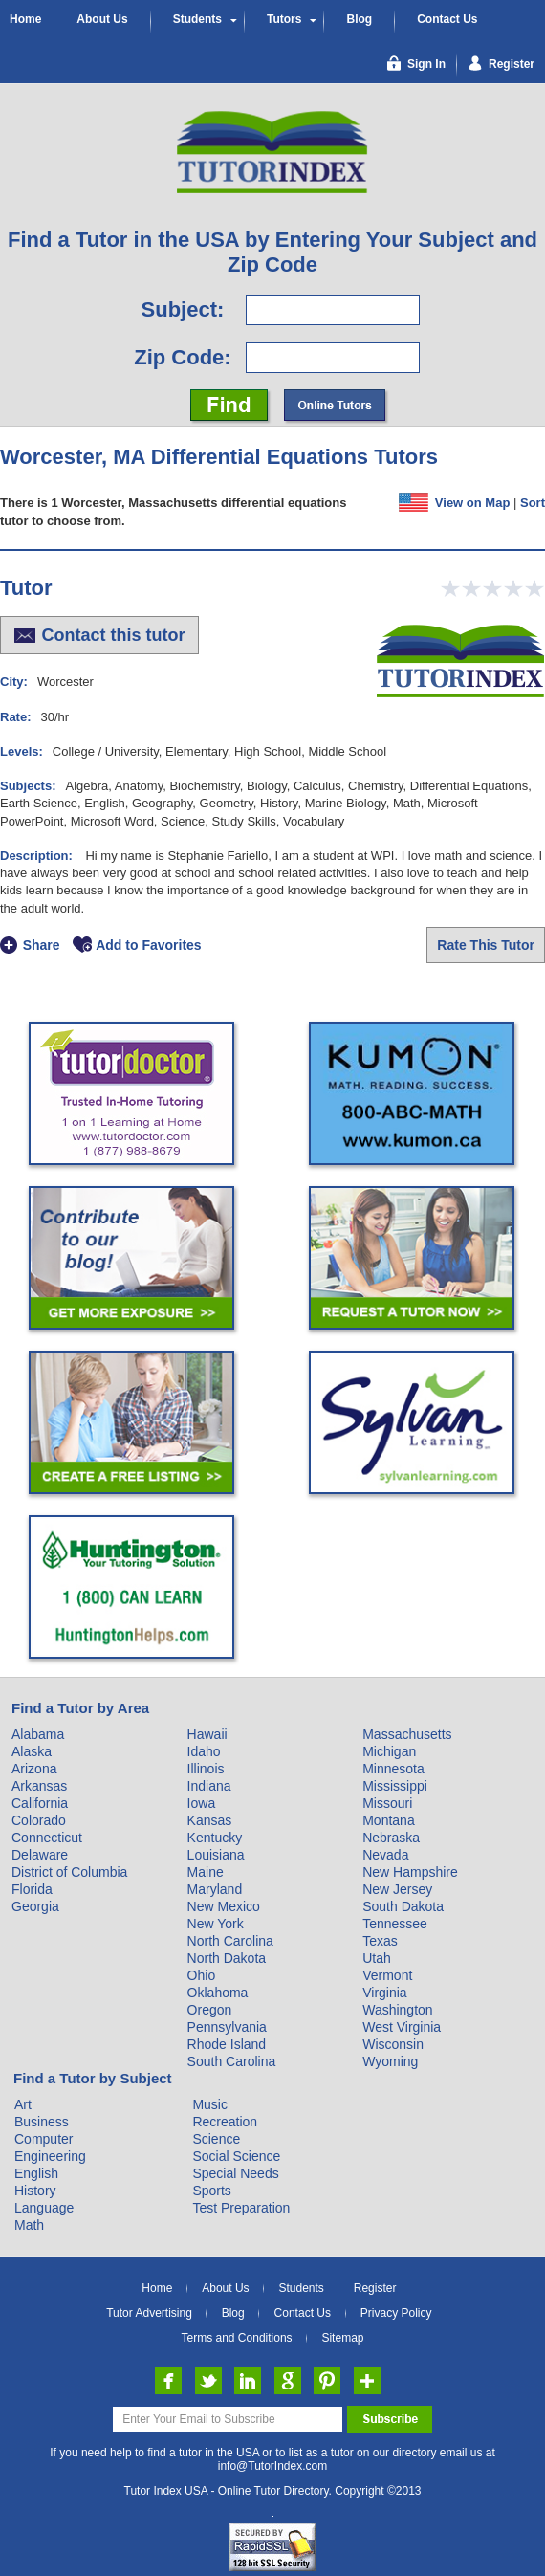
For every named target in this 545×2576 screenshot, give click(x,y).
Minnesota (393, 1768)
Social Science (236, 2156)
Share (41, 945)
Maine (205, 1872)
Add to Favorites (148, 945)
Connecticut (46, 1837)
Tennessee (394, 1923)
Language (44, 2207)
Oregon (209, 2009)
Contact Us (447, 19)
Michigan (389, 1751)
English (36, 2173)
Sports (211, 2190)
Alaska (31, 1751)
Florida (32, 1889)
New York (215, 1923)
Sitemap (342, 2338)
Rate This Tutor (485, 945)
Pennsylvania (227, 2027)
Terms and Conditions (237, 2338)
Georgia (35, 1906)
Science (216, 2139)
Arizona (33, 1768)
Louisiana (216, 1854)
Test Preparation (241, 2207)
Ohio (201, 1975)
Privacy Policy (396, 2313)
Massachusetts (406, 1734)
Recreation (224, 2121)
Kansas (209, 1820)
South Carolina (231, 2061)
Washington (397, 2009)
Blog (359, 19)
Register (375, 2288)
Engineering (50, 2156)
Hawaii (207, 1734)
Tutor (26, 588)
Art (23, 2104)
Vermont (387, 1975)
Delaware (39, 1854)
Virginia (384, 1992)
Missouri (387, 1803)
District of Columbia (69, 1872)
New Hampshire (410, 1872)
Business (41, 2121)
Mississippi (394, 1786)
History (35, 2190)
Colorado (38, 1820)
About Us (101, 19)
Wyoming (390, 2061)
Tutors (284, 19)
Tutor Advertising (149, 2313)
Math (29, 2225)
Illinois (206, 1768)
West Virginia (401, 2027)
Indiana (209, 1786)
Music (210, 2104)
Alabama (37, 1734)
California (39, 1803)
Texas (380, 1941)
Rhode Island (227, 2044)
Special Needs (235, 2173)
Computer (43, 2139)
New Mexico (223, 1906)
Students (197, 19)
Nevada (385, 1854)
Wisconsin (393, 2044)
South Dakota (403, 1906)
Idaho (204, 1751)
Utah (376, 1958)
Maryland (215, 1889)
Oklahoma (218, 1992)
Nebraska (391, 1837)
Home (25, 19)
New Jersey (397, 1889)
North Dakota (226, 1958)
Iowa (201, 1803)
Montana (388, 1820)
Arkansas (39, 1786)
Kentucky (215, 1837)
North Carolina (230, 1941)
